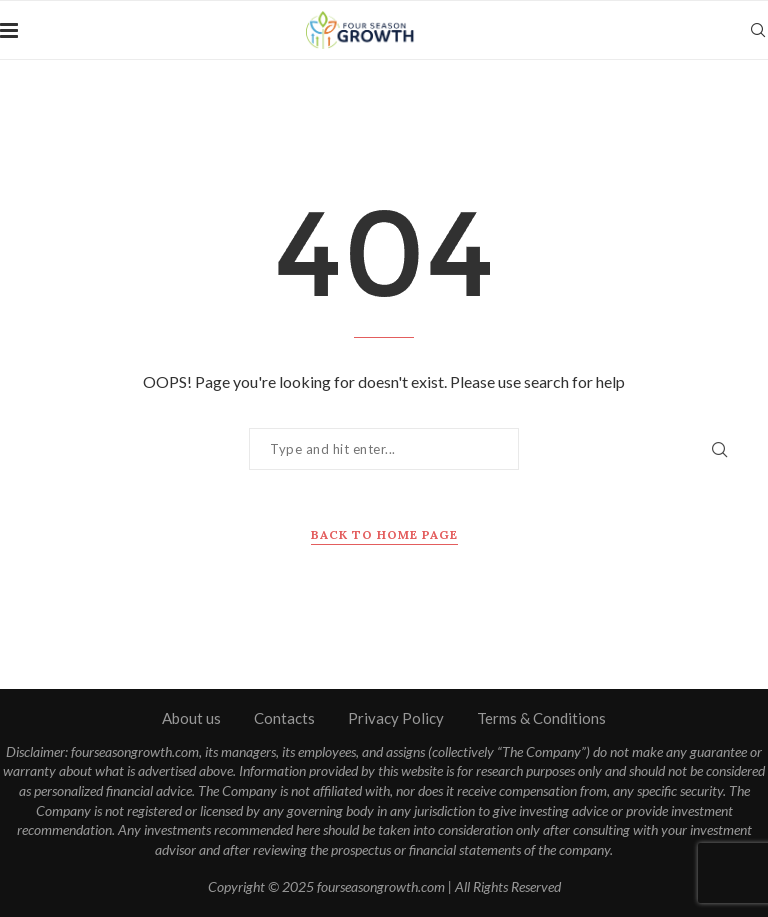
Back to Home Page (384, 534)
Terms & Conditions (541, 718)
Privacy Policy (396, 718)
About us (191, 718)
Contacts (284, 718)
